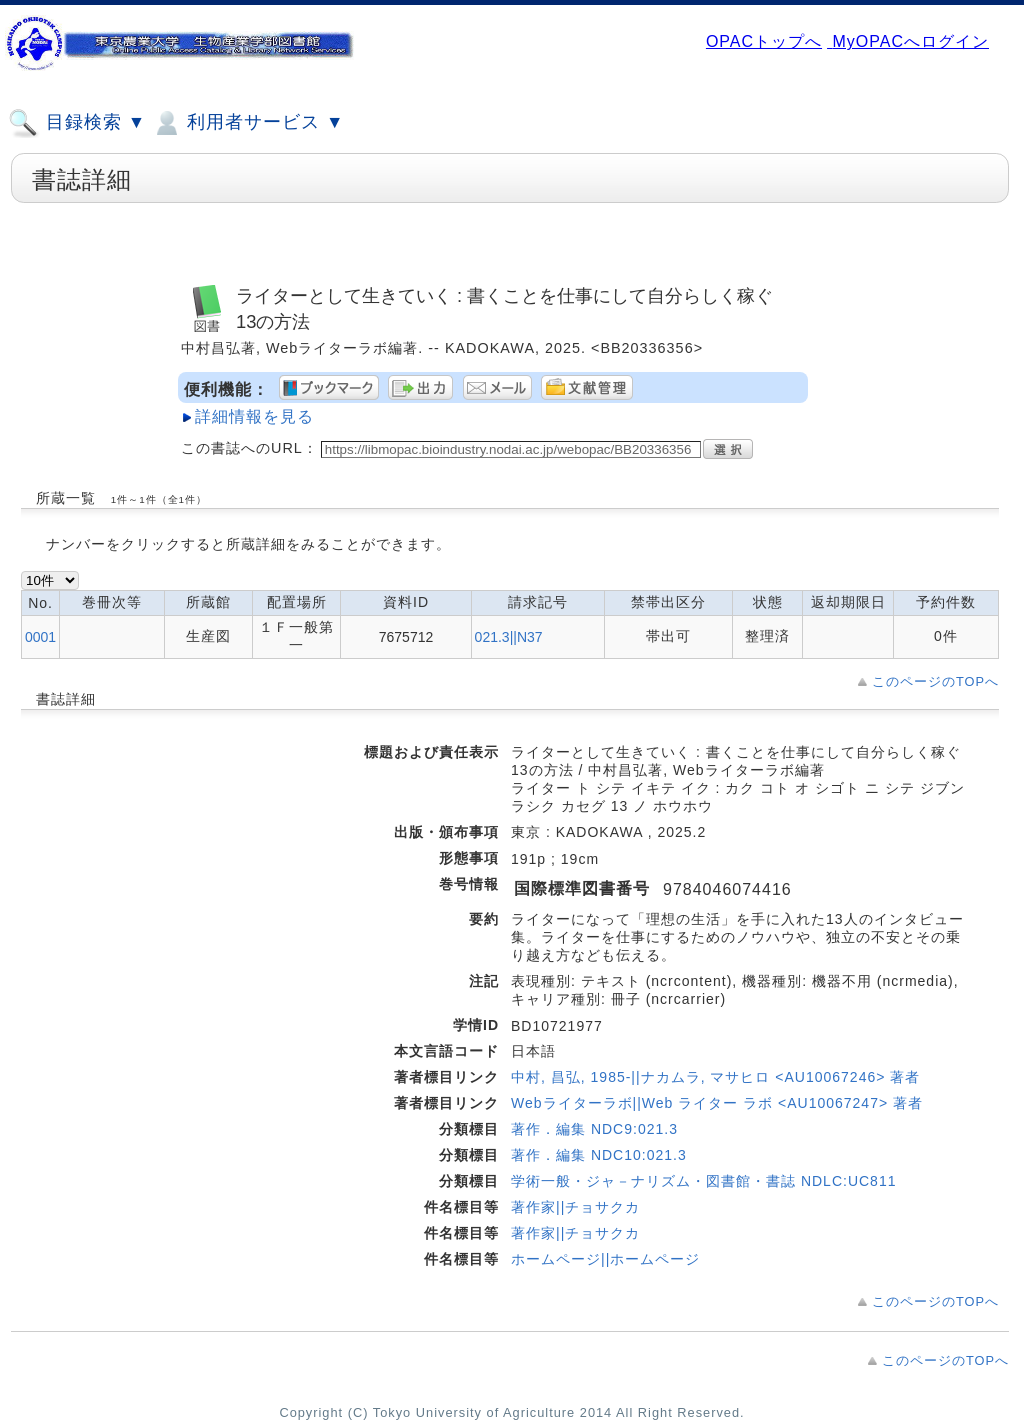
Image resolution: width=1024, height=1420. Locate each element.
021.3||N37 (509, 637)
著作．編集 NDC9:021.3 (594, 1129)
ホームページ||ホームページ (605, 1259)
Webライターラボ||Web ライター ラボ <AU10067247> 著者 (717, 1103)
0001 (40, 637)
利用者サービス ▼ (247, 123)
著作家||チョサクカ (575, 1207)
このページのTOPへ (935, 681)
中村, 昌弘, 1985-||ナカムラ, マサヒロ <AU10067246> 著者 (715, 1077)
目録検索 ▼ (77, 123)
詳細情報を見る (254, 416)
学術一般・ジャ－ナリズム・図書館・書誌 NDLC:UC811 (703, 1181)
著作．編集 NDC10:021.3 (599, 1155)
